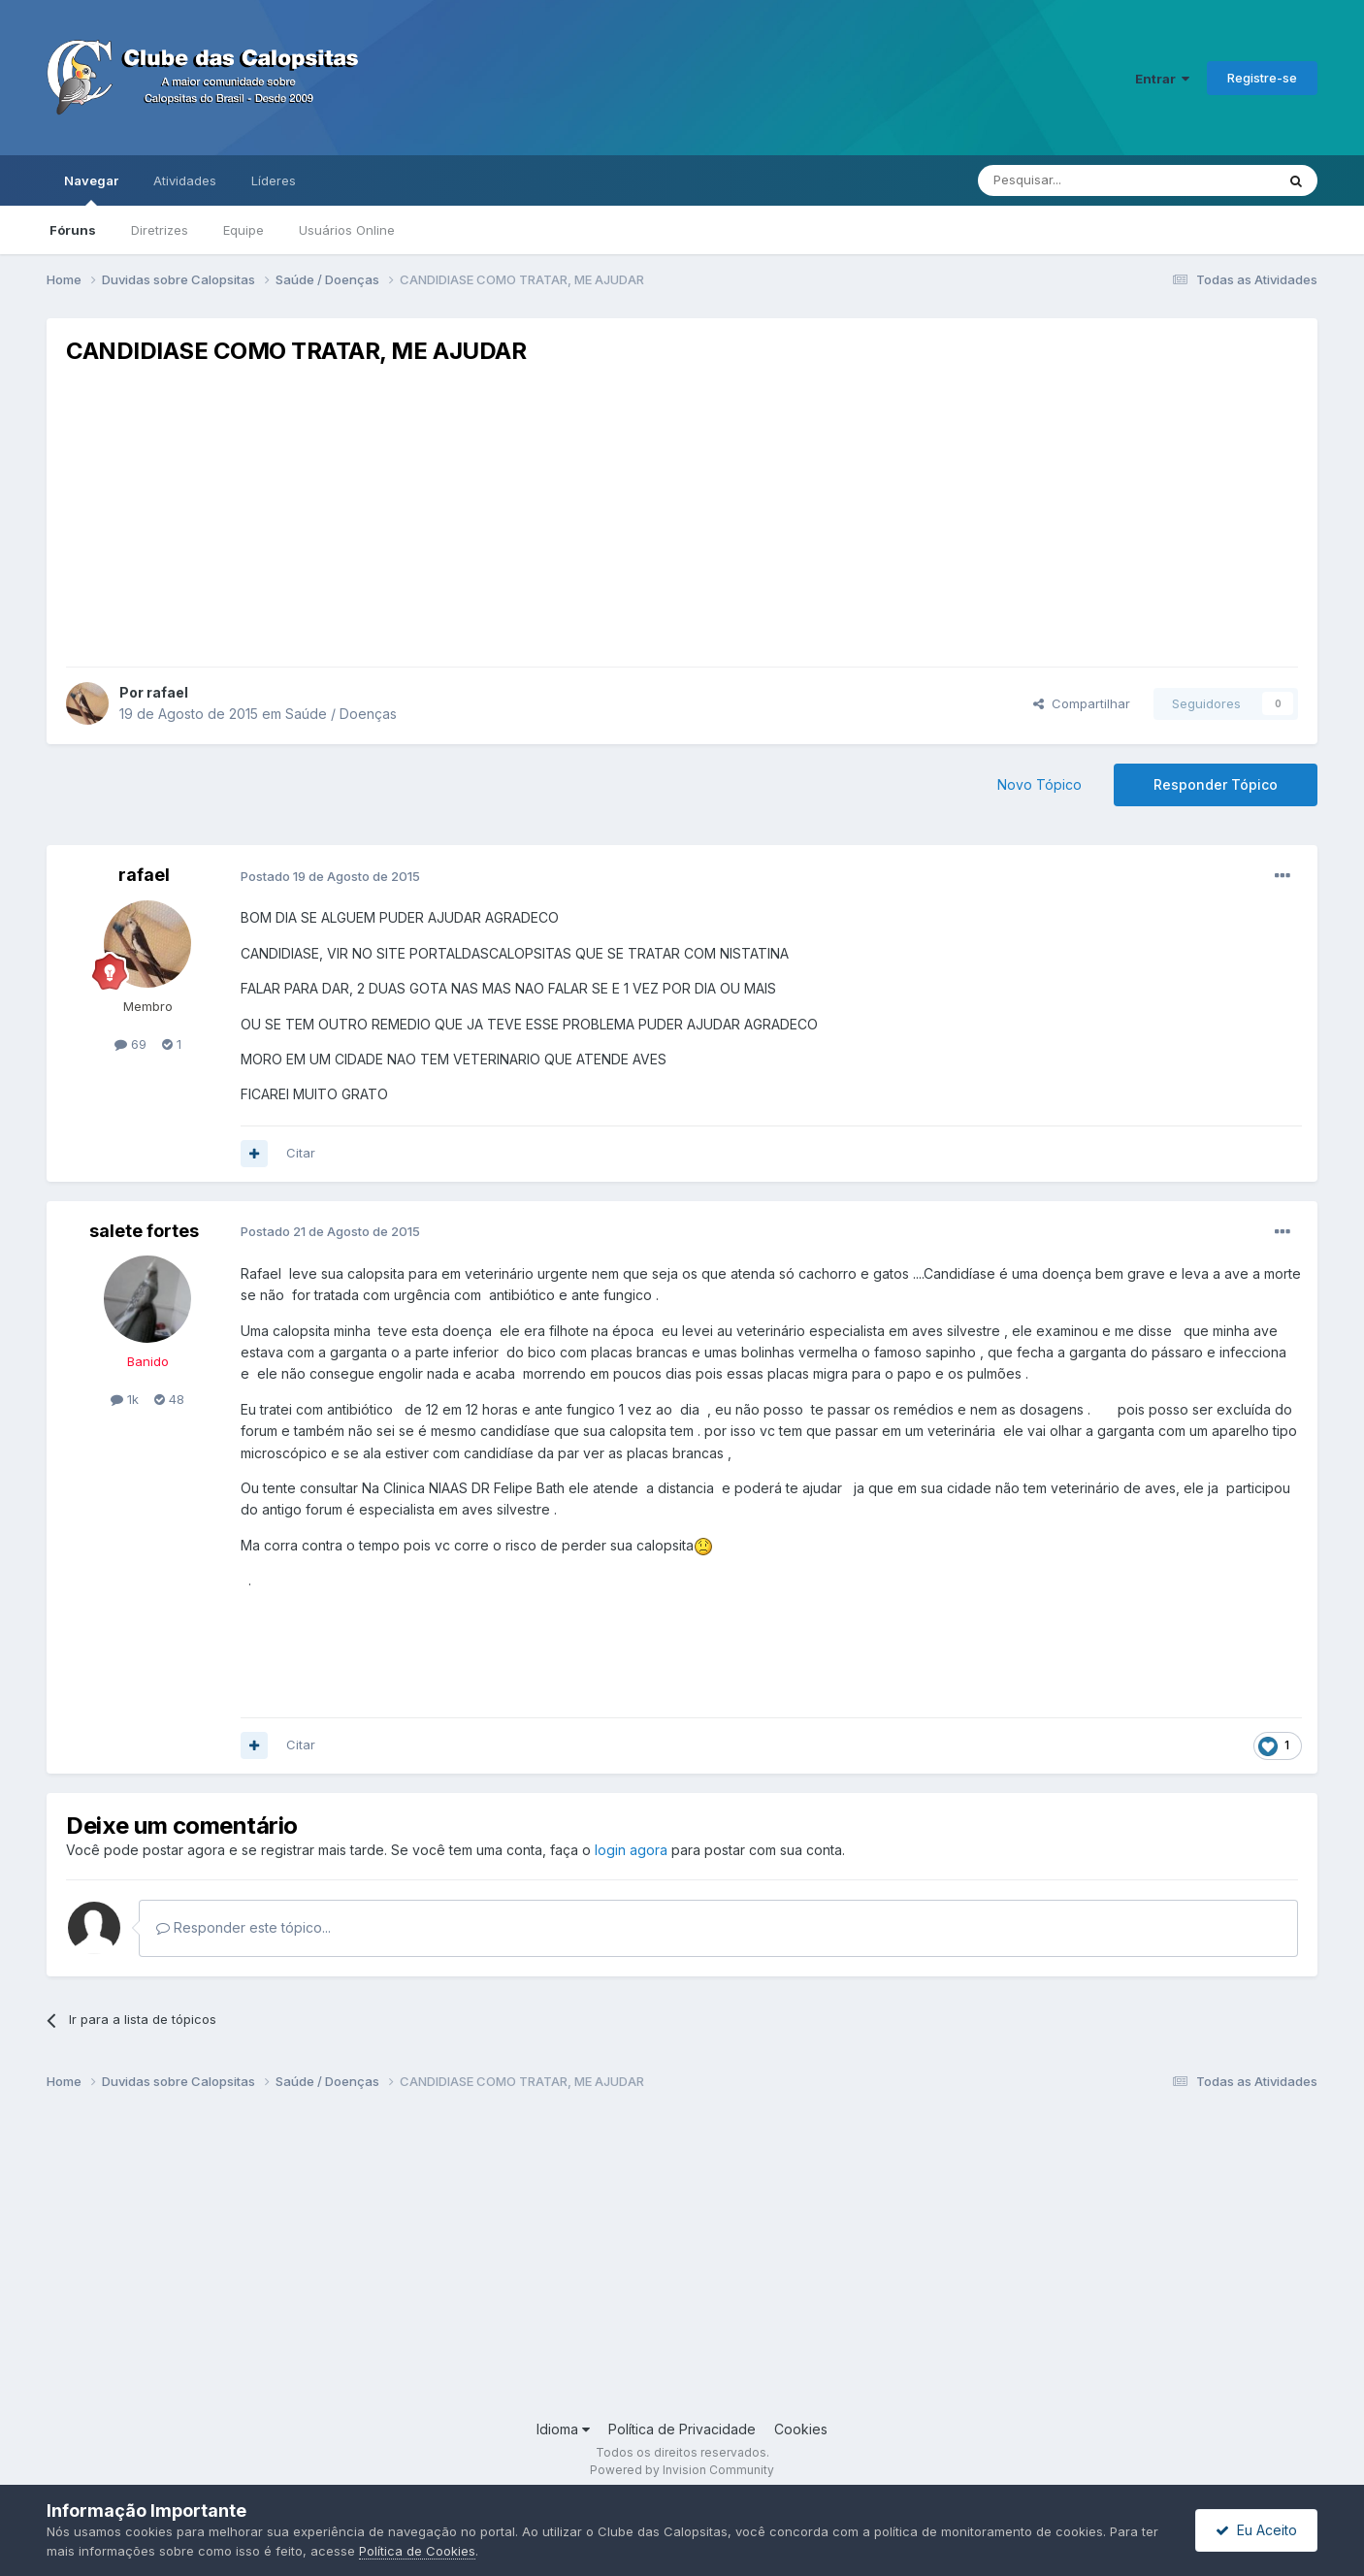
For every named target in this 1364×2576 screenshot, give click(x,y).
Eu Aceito (1256, 2530)
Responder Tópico (1215, 784)
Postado (330, 876)
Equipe (243, 230)
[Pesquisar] (1073, 180)
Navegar (91, 189)
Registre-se (1262, 77)
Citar (300, 1152)
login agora (631, 1850)
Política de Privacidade (682, 2429)
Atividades (184, 180)
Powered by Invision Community (682, 2469)
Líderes (273, 180)
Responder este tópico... (243, 1927)
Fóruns (72, 230)
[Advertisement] (682, 516)
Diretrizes (159, 230)
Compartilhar (1081, 703)
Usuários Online (347, 230)
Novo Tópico (1039, 784)
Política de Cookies (417, 2551)
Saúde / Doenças (341, 713)
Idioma (563, 2429)
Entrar (1162, 78)
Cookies (801, 2429)
